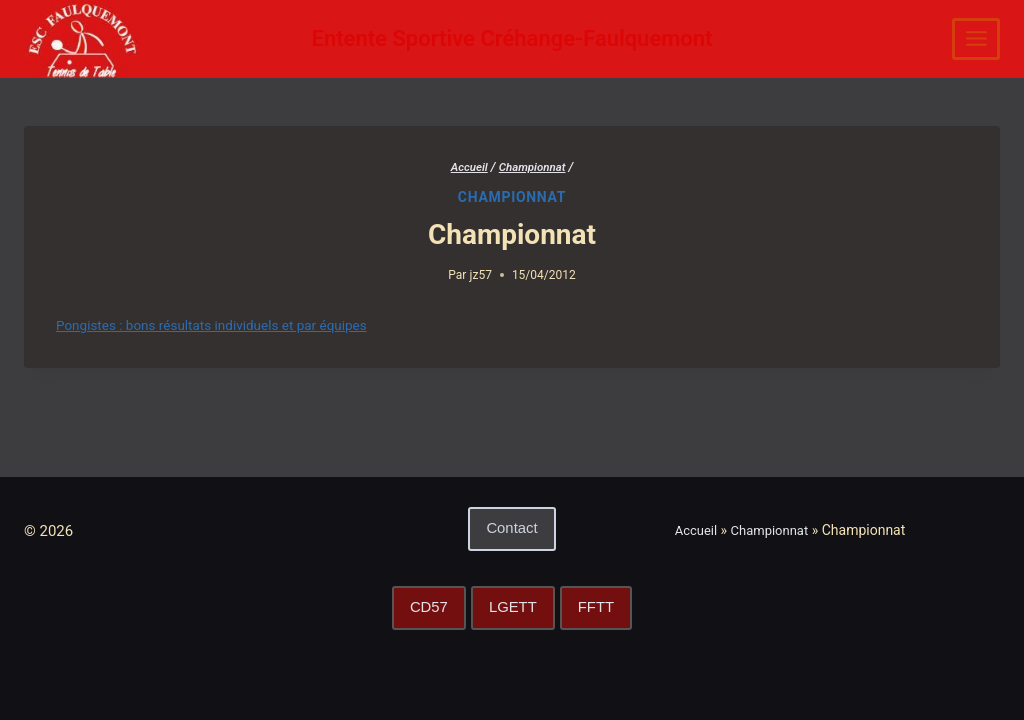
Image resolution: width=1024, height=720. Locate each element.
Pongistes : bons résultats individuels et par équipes (229, 325)
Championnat (512, 197)
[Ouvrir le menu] (976, 39)
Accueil (698, 530)
